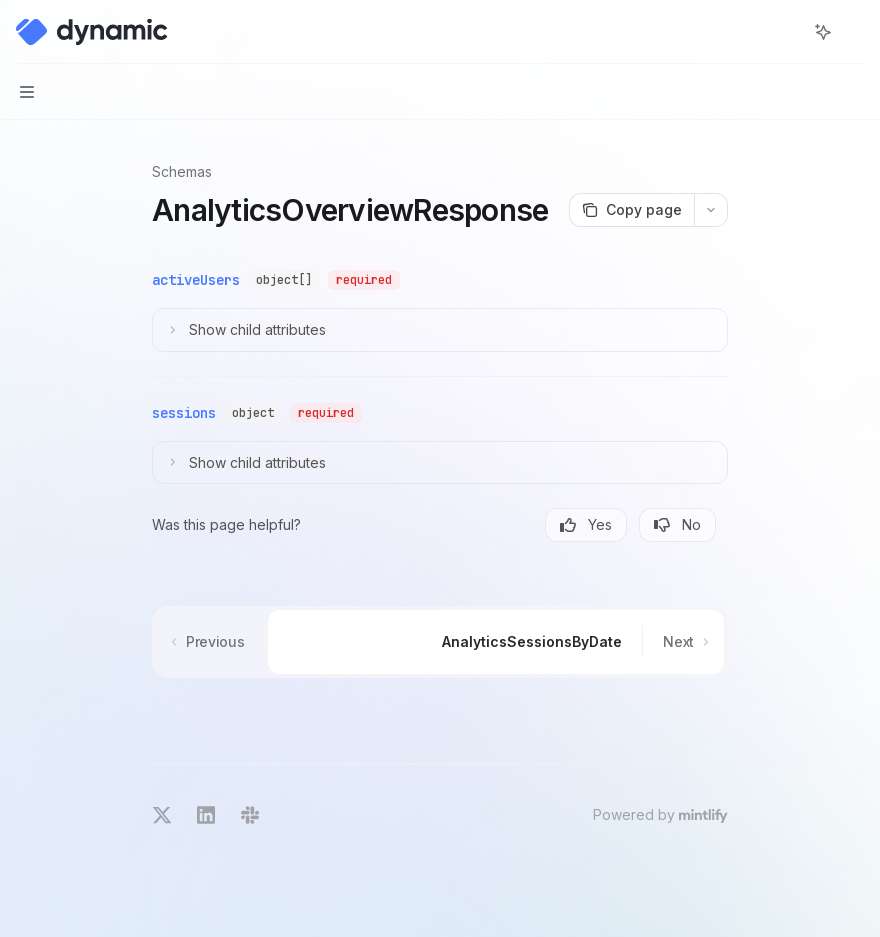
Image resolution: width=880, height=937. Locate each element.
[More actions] (854, 32)
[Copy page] (631, 210)
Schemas (182, 171)
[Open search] (786, 32)
